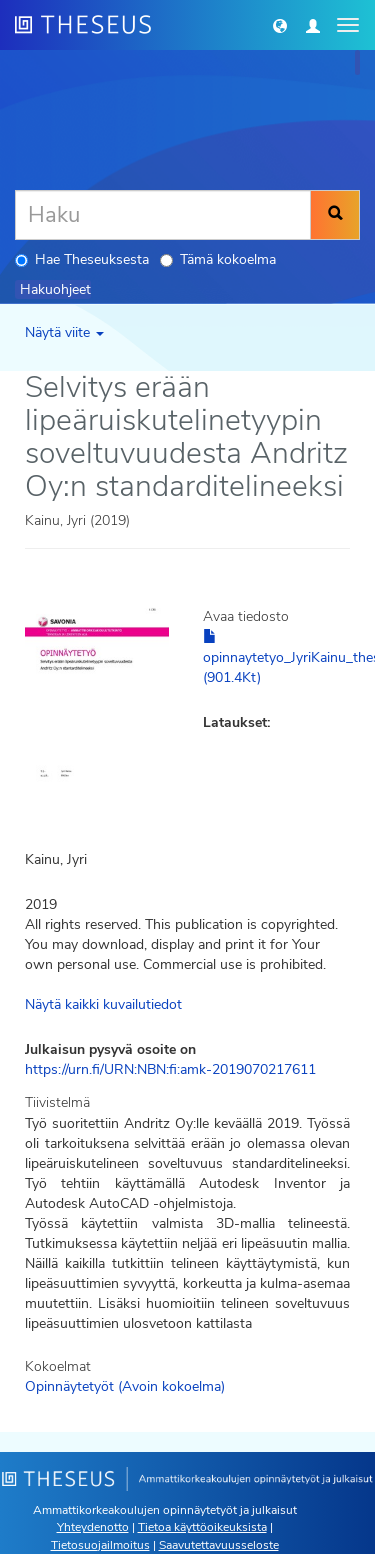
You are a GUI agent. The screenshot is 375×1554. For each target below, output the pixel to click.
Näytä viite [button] (64, 332)
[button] (280, 25)
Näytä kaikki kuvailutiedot (103, 1004)
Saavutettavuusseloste (219, 1545)
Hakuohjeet (55, 289)
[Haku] (163, 215)
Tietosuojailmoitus (100, 1545)
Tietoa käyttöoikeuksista (202, 1527)
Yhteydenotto (93, 1527)
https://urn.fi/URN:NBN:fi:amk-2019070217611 (170, 1069)
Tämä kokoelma (218, 259)
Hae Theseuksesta (82, 259)
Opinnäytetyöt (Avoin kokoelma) (125, 1386)
